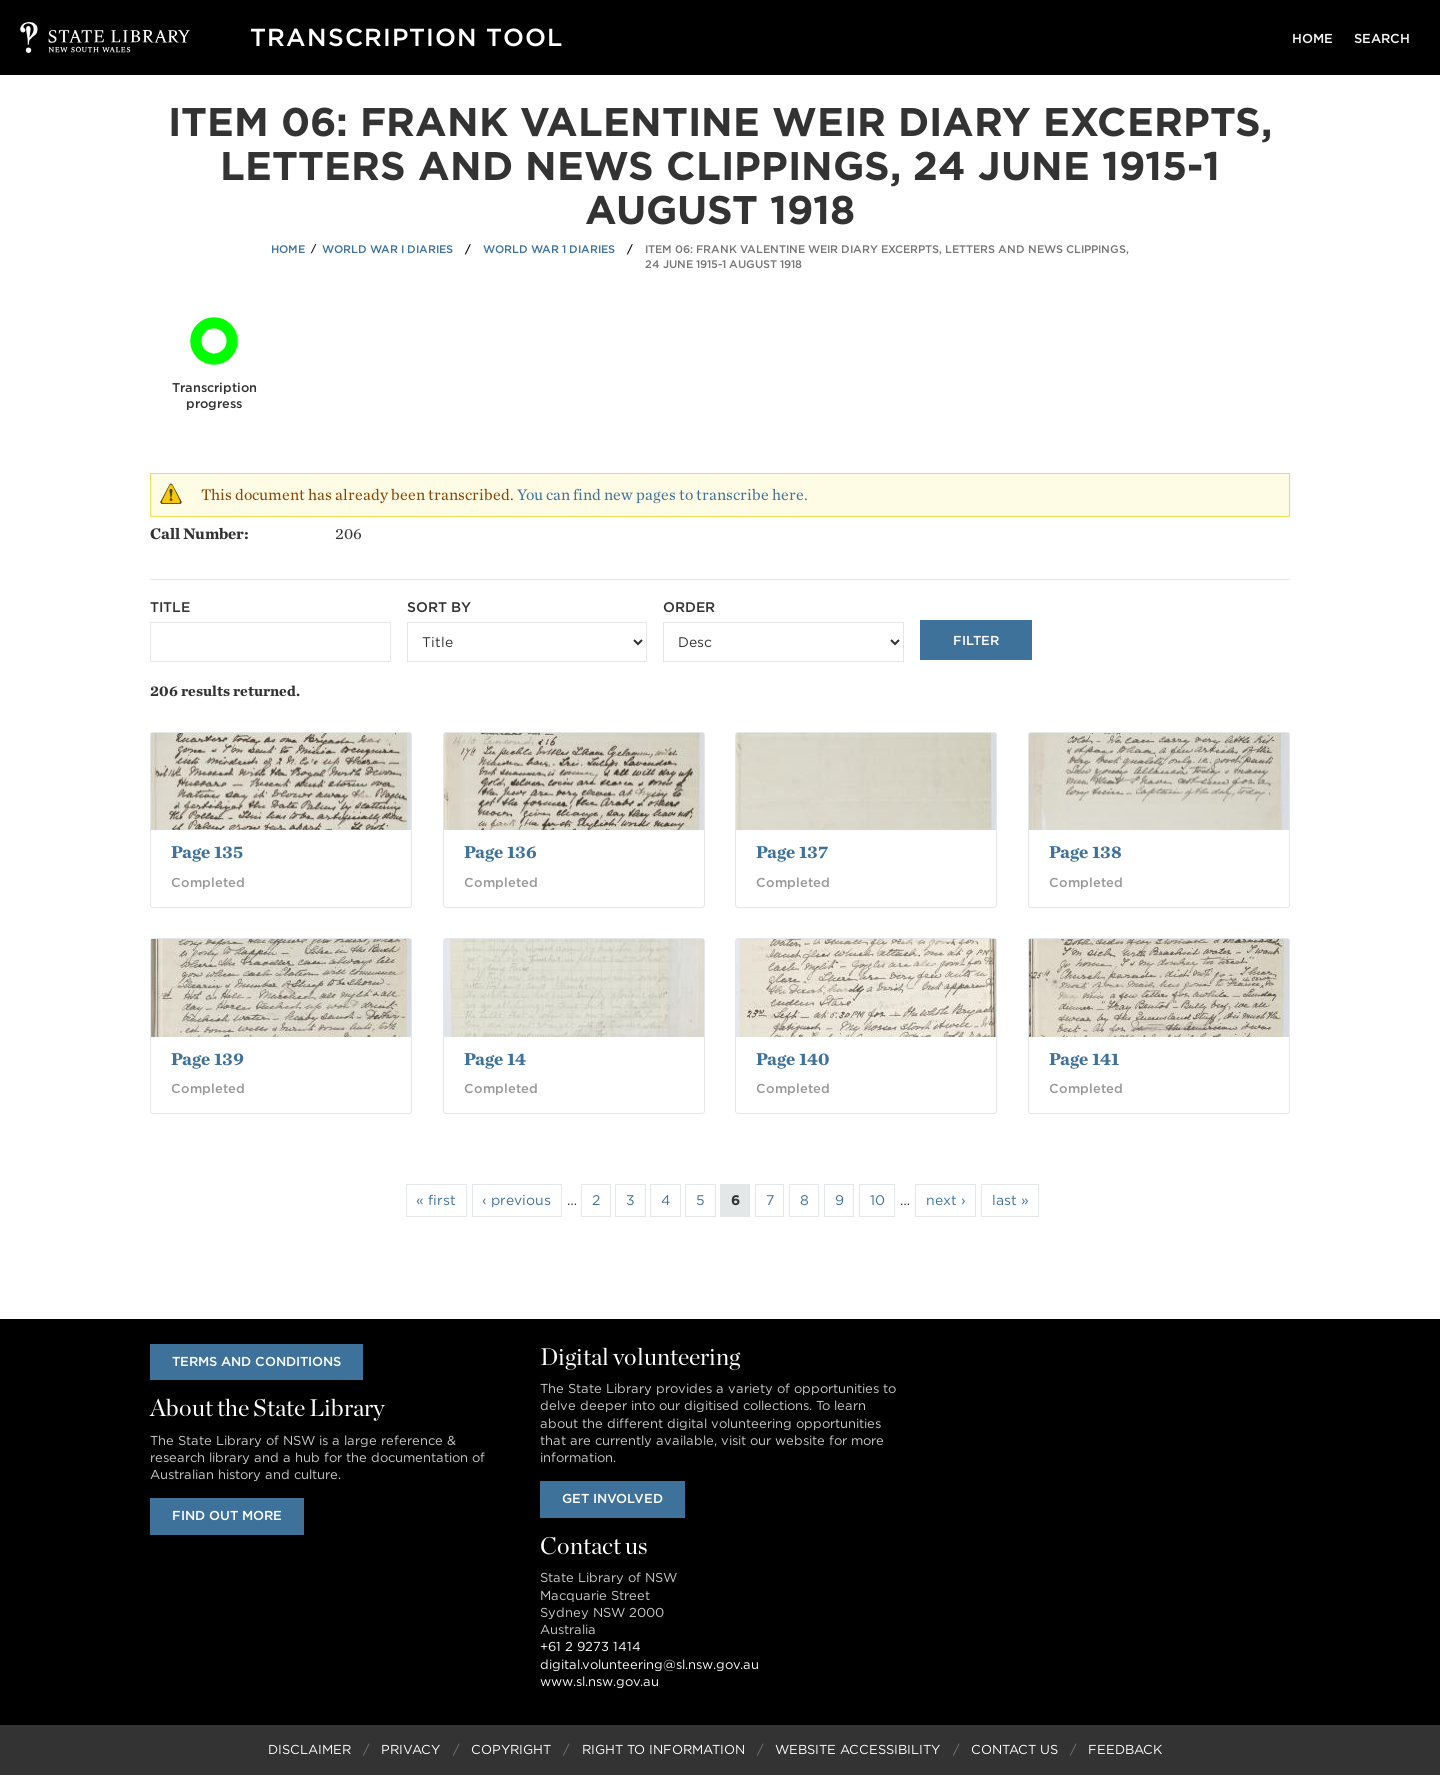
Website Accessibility (857, 1749)
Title (170, 607)
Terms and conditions (256, 1361)
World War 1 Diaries (549, 249)
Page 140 (792, 1058)
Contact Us (1014, 1749)
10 (877, 1200)
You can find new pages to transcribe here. (662, 494)
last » (1010, 1200)
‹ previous (516, 1200)
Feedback (1125, 1749)
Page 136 (500, 851)
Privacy (410, 1749)
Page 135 (207, 851)
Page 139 (207, 1058)
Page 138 (1085, 851)
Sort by (439, 607)
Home (1313, 38)
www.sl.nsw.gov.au (599, 1681)
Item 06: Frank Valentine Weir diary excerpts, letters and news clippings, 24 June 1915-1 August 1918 (887, 256)
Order (689, 607)
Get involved (612, 1498)
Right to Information (663, 1749)
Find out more (227, 1515)
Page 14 (495, 1058)
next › (946, 1200)
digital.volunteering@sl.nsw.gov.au (649, 1664)
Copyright (511, 1749)
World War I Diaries (387, 249)
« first (436, 1200)
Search (1382, 38)
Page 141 (1084, 1058)
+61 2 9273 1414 (590, 1647)
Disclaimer (309, 1749)
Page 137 (792, 851)
